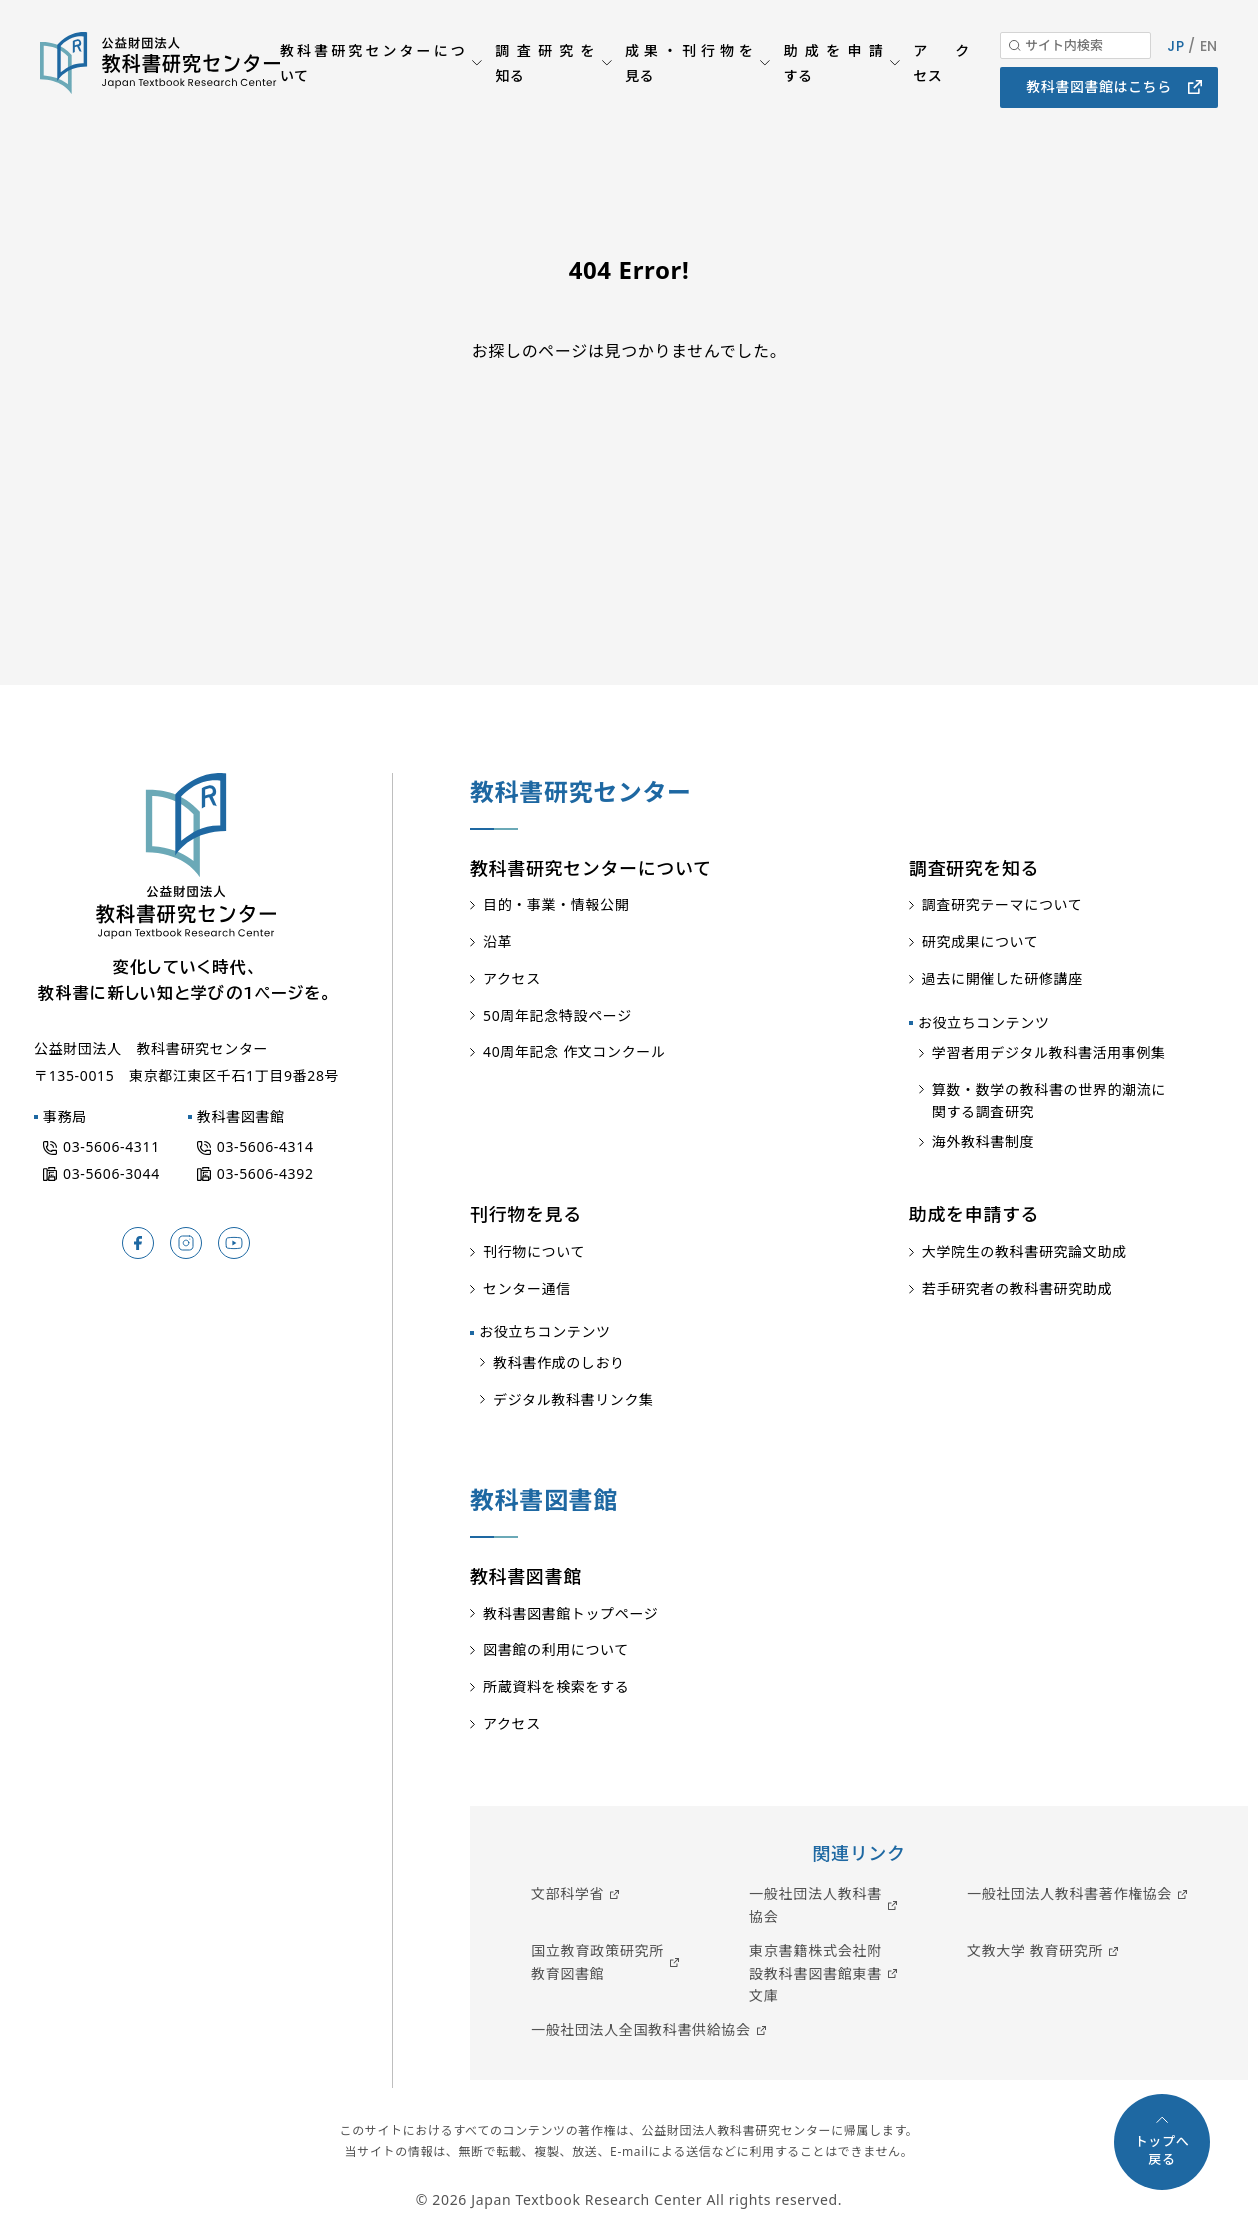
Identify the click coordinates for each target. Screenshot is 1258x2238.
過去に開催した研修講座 (1002, 978)
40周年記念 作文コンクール (574, 1051)
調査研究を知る (545, 75)
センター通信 (527, 1288)
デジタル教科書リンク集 (573, 1399)
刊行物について (534, 1251)
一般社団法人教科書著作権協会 (1069, 1893)
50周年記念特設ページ (557, 1015)
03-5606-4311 (111, 1146)
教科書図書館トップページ (570, 1613)
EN (1209, 58)
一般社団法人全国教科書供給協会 (641, 2029)
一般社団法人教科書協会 (815, 1904)
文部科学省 (567, 1893)
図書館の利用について (556, 1649)
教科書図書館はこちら (1099, 99)
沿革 (497, 941)
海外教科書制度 (983, 1141)
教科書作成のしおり (559, 1362)
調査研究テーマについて (1002, 904)
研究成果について (980, 941)
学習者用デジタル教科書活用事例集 (1049, 1052)
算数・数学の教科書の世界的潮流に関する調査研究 (1049, 1100)
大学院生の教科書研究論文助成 (1024, 1251)
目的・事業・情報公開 (556, 904)
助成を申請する (833, 75)
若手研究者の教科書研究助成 (1017, 1288)
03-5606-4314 (265, 1146)
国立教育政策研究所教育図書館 (597, 1961)
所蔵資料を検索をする (556, 1686)
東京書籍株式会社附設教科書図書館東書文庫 (815, 1973)
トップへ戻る (1162, 2150)
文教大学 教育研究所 (1035, 1950)
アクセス (941, 75)
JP (1175, 58)
